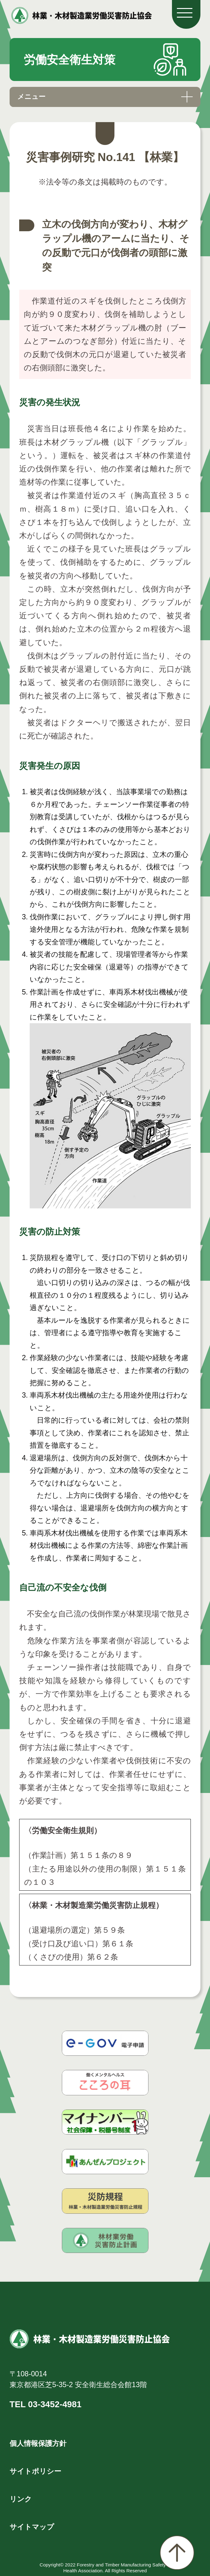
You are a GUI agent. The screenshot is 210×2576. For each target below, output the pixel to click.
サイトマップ (32, 2527)
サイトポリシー (35, 2471)
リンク (21, 2499)
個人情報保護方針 (38, 2443)
